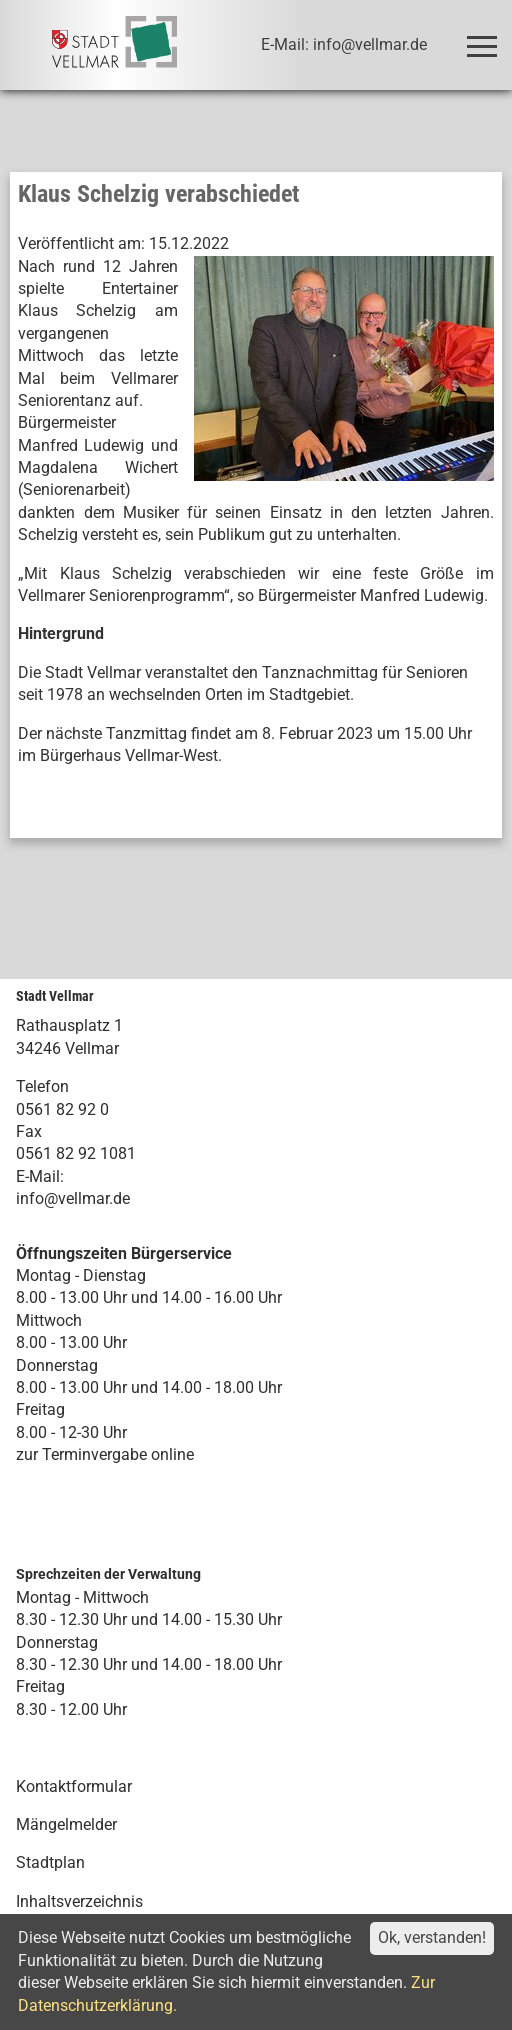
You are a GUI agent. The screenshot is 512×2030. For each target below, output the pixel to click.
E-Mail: (40, 1176)
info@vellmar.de (73, 1198)
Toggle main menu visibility (485, 37)
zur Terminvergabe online (105, 1454)
